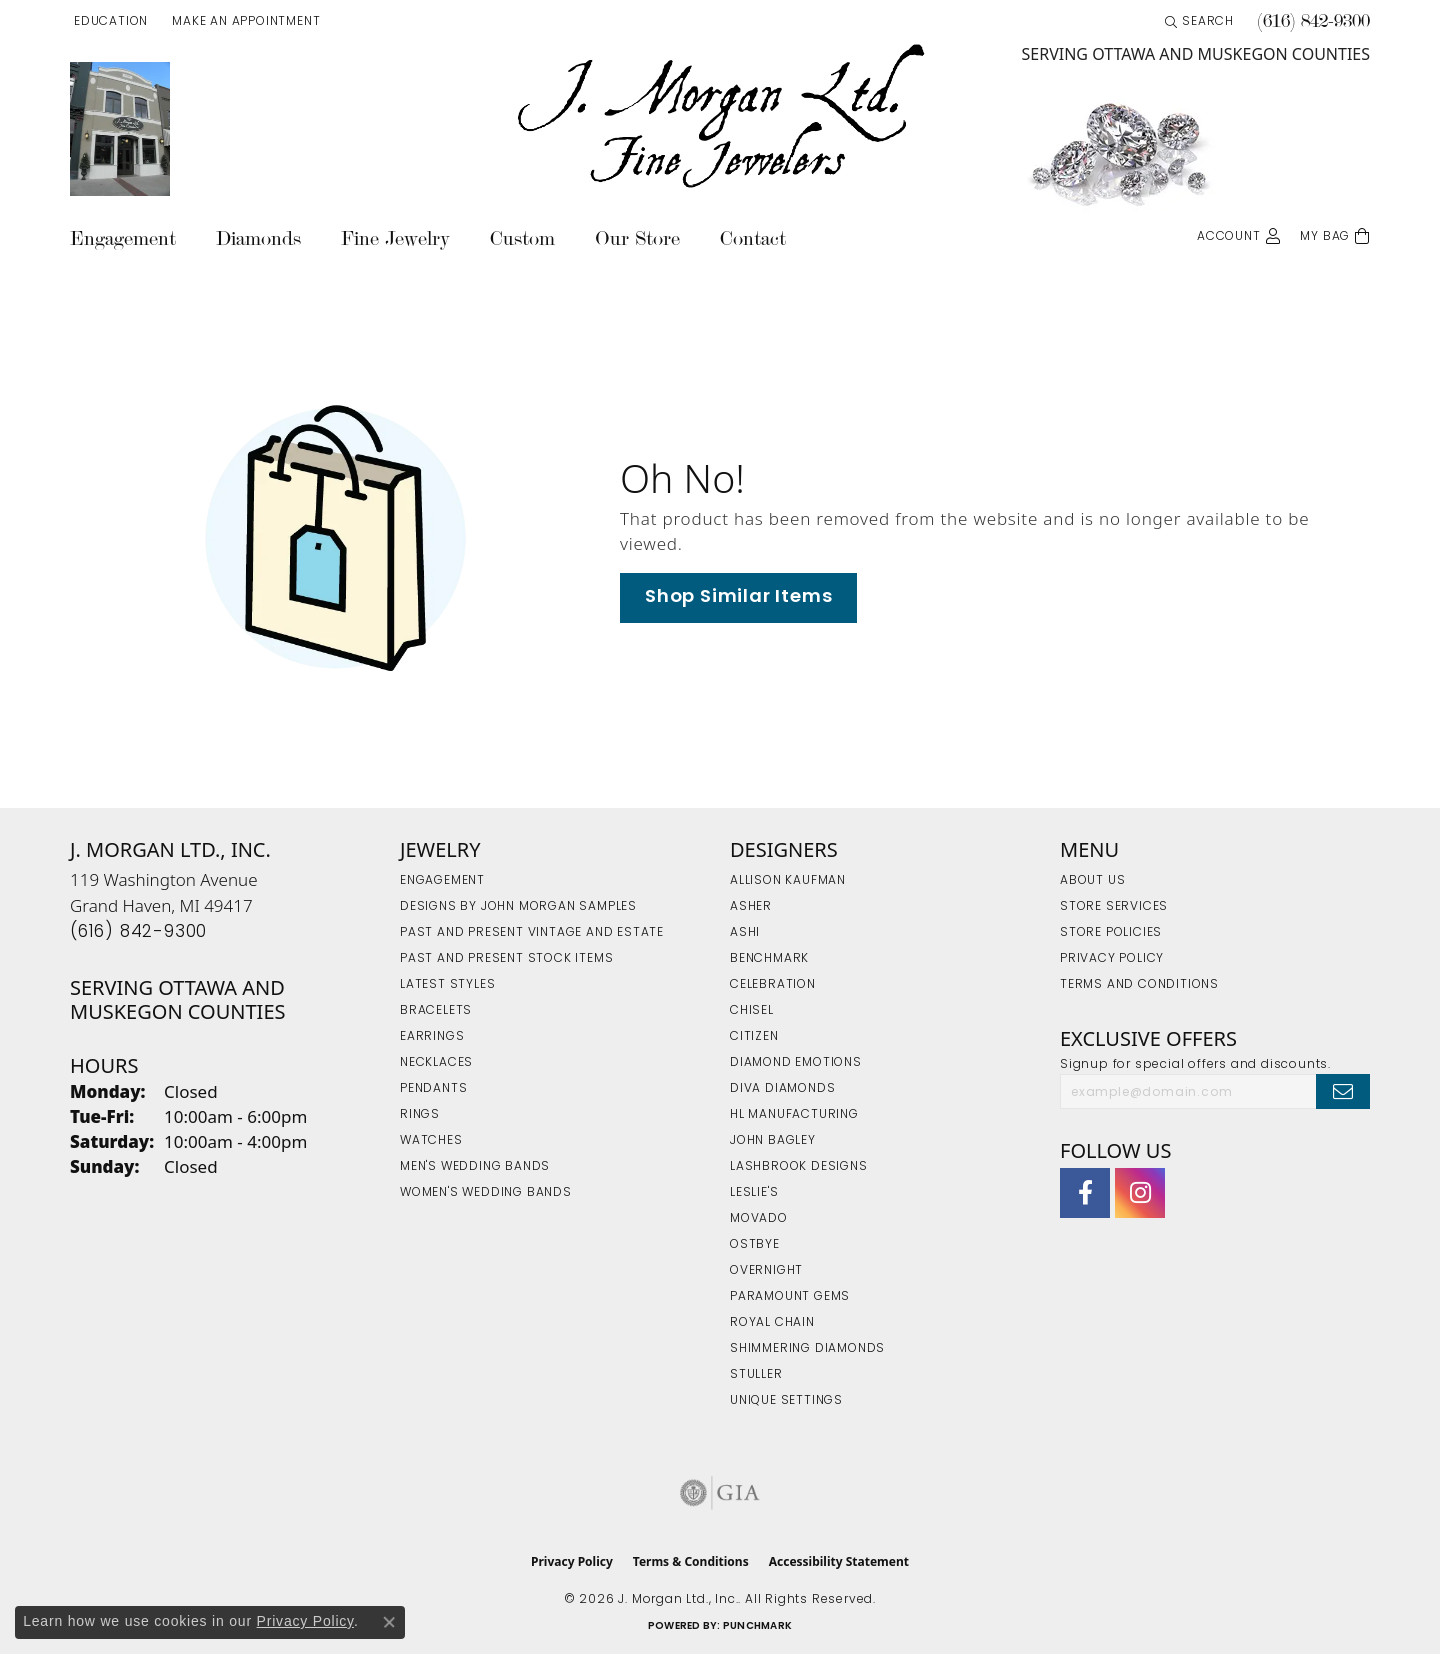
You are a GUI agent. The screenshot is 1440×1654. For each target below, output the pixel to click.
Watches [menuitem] (431, 1141)
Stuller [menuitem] (756, 1375)
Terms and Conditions (1139, 985)
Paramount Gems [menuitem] (790, 1297)
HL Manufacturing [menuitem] (794, 1115)
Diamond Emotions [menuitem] (796, 1063)
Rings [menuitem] (420, 1115)
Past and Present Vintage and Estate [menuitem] (532, 933)
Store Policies (1111, 933)
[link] (244, 22)
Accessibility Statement (839, 1561)
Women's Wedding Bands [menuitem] (486, 1193)
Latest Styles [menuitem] (447, 985)
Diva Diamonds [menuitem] (782, 1089)
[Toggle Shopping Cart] (1335, 234)
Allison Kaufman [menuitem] (788, 881)
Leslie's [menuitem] (754, 1193)
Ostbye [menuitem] (755, 1245)
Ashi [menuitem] (745, 933)
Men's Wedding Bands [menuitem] (475, 1167)
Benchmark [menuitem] (769, 959)
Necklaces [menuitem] (436, 1063)
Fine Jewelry (395, 238)
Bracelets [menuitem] (436, 1011)
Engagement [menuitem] (442, 881)
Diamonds (258, 238)
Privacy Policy (1112, 959)
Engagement (123, 238)
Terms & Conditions (691, 1561)
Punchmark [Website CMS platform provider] (757, 1626)
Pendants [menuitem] (433, 1089)
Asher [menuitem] (751, 907)
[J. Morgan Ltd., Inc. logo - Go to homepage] (720, 117)
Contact (753, 238)
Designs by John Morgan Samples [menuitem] (518, 907)
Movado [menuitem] (759, 1219)
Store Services (1114, 907)
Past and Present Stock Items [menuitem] (506, 959)
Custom (522, 238)
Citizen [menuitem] (754, 1037)
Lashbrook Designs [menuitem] (799, 1167)
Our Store (637, 238)
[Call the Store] (138, 932)
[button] (109, 22)
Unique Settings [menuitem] (786, 1401)
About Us (1092, 881)
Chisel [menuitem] (752, 1011)
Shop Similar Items (738, 597)
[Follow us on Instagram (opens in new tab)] (1140, 1193)
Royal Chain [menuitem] (772, 1323)
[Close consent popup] (389, 1622)
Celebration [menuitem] (773, 985)
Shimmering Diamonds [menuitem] (807, 1349)
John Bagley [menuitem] (773, 1141)
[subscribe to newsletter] (1343, 1091)
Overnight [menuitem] (766, 1271)
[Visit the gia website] (720, 1493)
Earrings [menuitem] (432, 1037)
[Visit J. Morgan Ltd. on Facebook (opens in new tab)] (1085, 1193)
